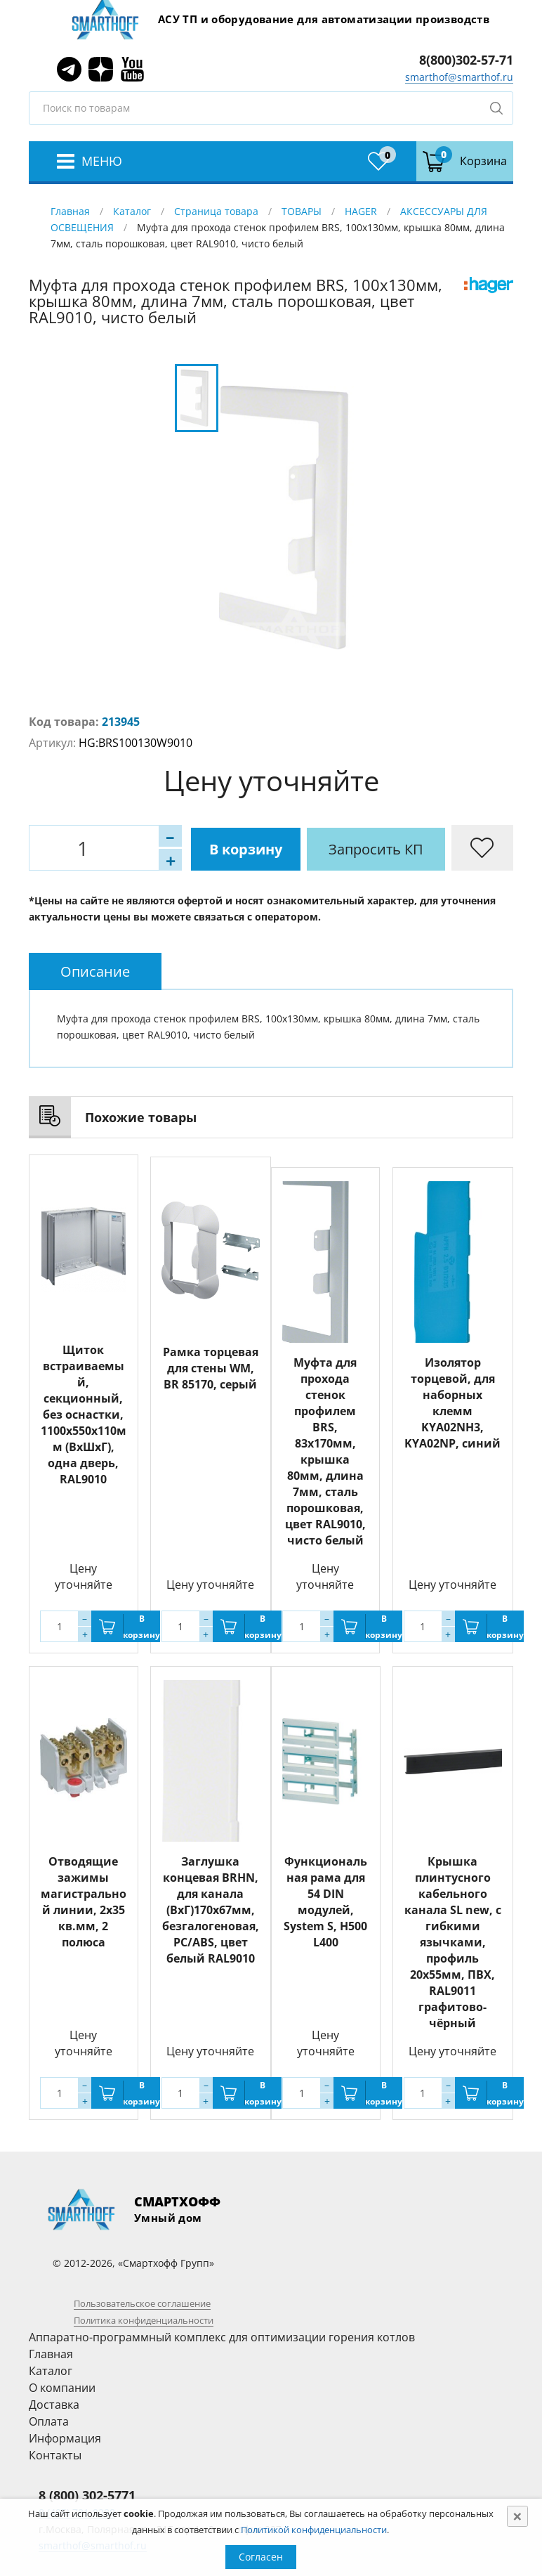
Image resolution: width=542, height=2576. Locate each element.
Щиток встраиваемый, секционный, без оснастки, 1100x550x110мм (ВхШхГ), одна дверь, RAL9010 (83, 1414)
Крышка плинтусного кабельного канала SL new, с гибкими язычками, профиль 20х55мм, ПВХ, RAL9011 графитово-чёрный (452, 1942)
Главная (70, 211)
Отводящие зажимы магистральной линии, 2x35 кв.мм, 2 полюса (83, 1902)
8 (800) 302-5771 (87, 2495)
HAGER (361, 211)
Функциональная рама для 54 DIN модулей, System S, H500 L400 (325, 1902)
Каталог (132, 211)
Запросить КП (333, 847)
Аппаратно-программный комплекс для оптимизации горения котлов (222, 2337)
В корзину (200, 847)
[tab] (95, 971)
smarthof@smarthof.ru (459, 77)
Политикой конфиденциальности (314, 2529)
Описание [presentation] (95, 971)
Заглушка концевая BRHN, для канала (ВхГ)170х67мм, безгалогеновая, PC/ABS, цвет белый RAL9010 (210, 1910)
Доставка (54, 2404)
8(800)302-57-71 (466, 59)
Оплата (49, 2421)
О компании (62, 2387)
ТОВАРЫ (302, 211)
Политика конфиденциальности (143, 2320)
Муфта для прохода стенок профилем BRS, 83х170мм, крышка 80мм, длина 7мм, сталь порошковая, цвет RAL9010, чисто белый (325, 1451)
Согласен (261, 2556)
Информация (65, 2438)
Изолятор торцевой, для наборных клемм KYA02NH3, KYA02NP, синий (452, 1403)
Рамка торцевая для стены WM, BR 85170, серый (210, 1366)
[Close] (517, 2516)
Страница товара (216, 211)
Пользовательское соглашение (142, 2303)
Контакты (55, 2455)
